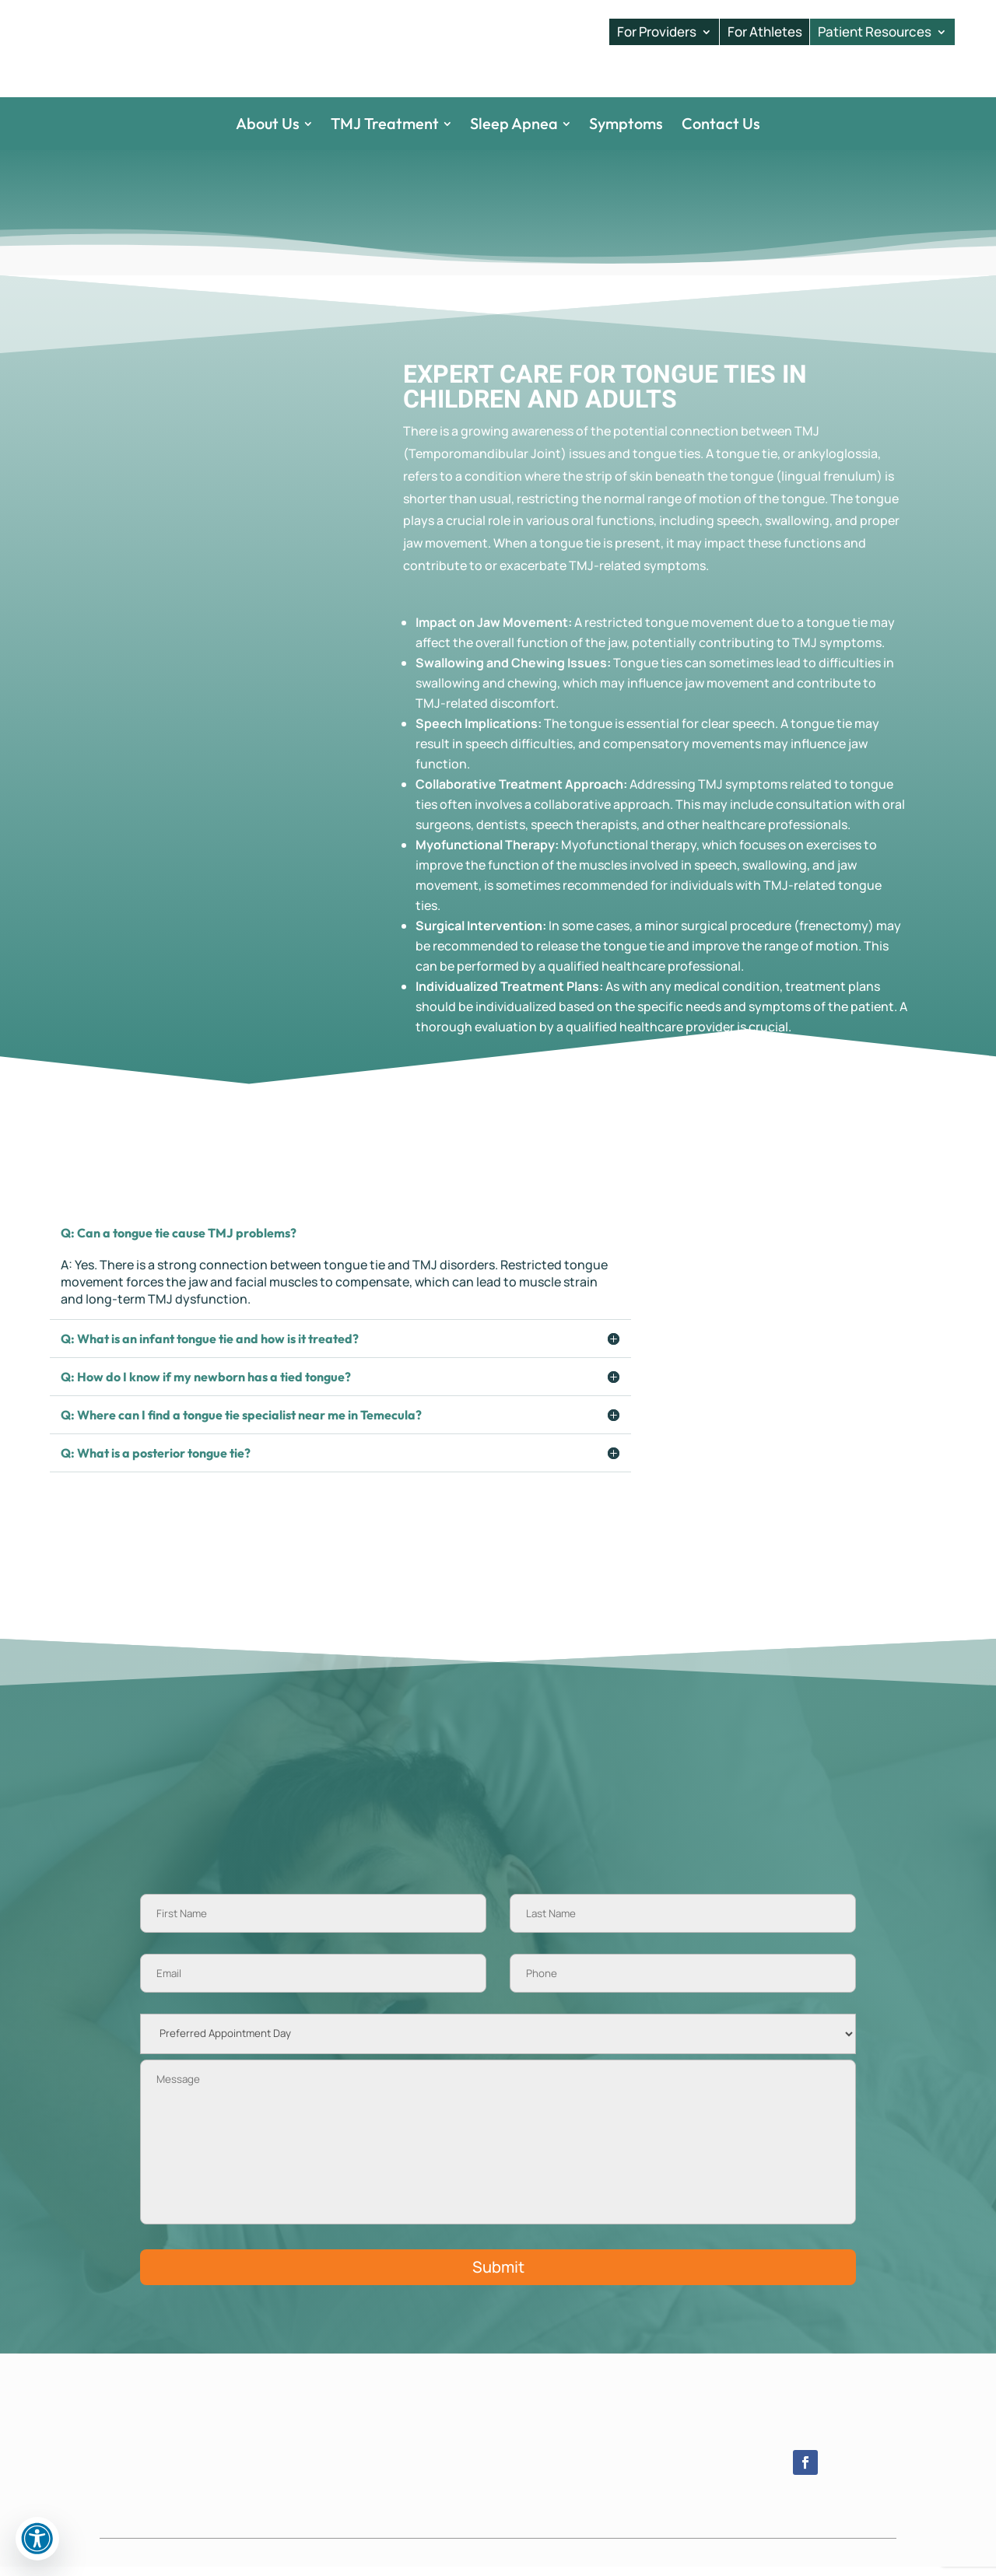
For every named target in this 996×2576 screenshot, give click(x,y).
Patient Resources (874, 31)
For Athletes (765, 31)
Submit (498, 2276)
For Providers (656, 31)
